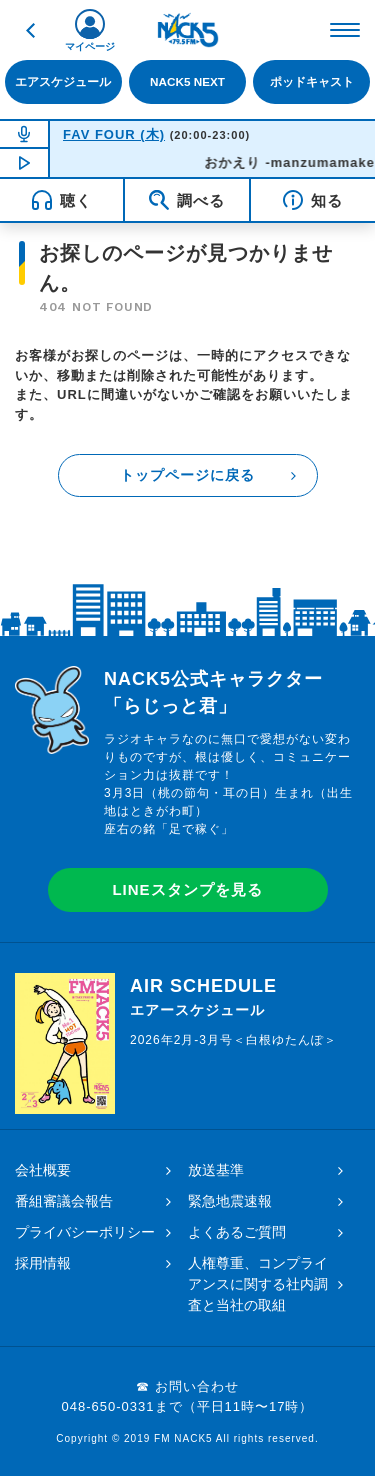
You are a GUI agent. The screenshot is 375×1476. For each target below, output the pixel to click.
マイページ (90, 46)
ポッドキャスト (312, 81)
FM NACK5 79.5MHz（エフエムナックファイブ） (188, 30)
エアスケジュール (63, 81)
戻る (30, 30)
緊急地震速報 (230, 1201)
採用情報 (43, 1263)
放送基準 (216, 1170)
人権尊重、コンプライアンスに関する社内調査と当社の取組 (258, 1284)
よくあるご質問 (237, 1232)
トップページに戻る (187, 475)
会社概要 (43, 1170)
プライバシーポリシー (85, 1232)
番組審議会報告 (64, 1201)
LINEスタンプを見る (187, 889)
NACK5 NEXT (187, 81)
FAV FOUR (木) (114, 134)
